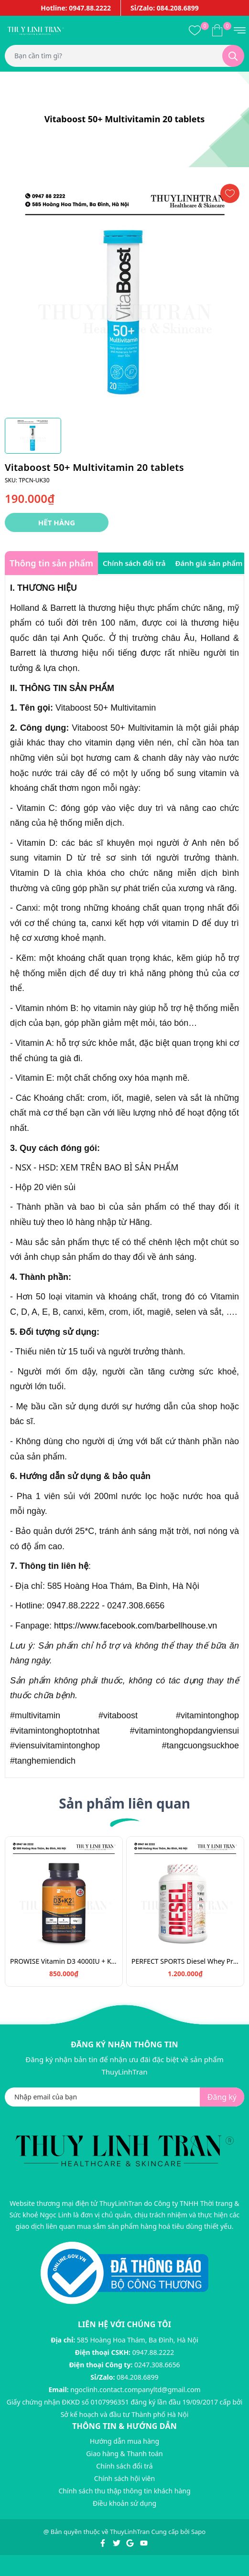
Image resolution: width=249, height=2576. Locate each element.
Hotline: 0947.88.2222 (76, 7)
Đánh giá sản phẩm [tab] (209, 563)
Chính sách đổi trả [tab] (134, 563)
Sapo (198, 2531)
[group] (124, 296)
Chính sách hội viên (124, 2478)
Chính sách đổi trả (124, 2465)
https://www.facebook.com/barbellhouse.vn (135, 1625)
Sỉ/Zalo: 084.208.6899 (164, 7)
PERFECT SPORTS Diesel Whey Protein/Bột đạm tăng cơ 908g (185, 1961)
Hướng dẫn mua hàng (124, 2441)
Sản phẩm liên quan (124, 1803)
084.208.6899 (138, 2377)
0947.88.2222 (153, 2352)
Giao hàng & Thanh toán (124, 2453)
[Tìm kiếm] (233, 56)
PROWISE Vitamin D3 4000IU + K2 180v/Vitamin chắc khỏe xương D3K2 (64, 1961)
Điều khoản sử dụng (124, 2503)
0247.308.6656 (157, 2364)
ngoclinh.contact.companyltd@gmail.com (135, 2389)
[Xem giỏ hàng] (217, 30)
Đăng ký (222, 2097)
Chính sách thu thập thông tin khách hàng (124, 2490)
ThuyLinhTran (130, 2531)
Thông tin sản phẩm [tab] (51, 563)
